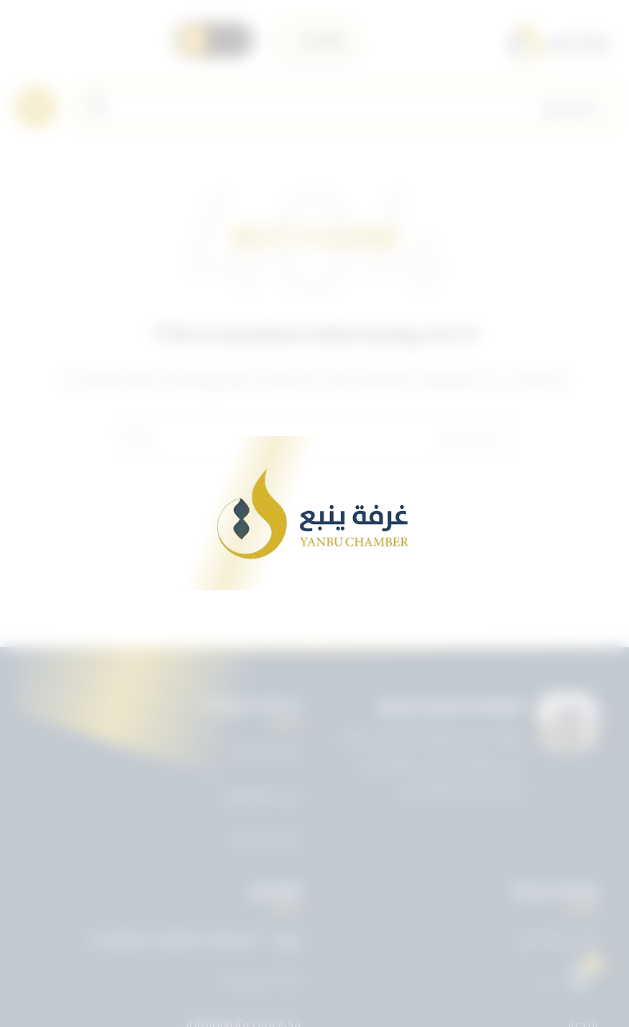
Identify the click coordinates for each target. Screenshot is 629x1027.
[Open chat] (580, 978)
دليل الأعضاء (265, 839)
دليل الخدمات (264, 752)
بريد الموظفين (260, 795)
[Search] (345, 107)
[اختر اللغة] (315, 40)
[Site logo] (557, 40)
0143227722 (261, 982)
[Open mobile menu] (36, 107)
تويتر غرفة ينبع (557, 938)
